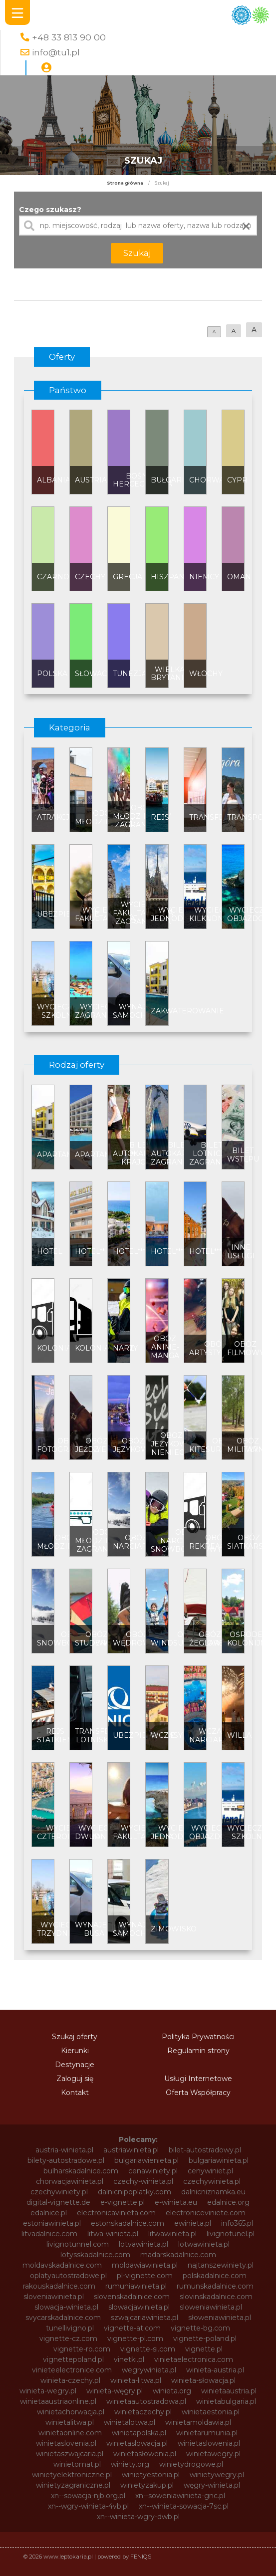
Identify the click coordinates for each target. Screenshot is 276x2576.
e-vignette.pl (122, 2202)
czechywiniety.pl (59, 2191)
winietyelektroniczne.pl (72, 2474)
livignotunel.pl (231, 2233)
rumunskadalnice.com (215, 2286)
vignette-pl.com (135, 2338)
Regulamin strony (198, 2050)
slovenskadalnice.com (132, 2296)
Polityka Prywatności (198, 2036)
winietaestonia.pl (211, 2411)
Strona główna (125, 183)
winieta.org (172, 2390)
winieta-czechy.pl (70, 2380)
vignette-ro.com (81, 2348)
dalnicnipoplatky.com (134, 2191)
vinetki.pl (129, 2359)
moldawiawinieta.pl (145, 2265)
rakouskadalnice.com (59, 2286)
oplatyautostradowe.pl (68, 2275)
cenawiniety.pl (153, 2170)
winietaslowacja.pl (137, 2443)
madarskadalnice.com (178, 2254)
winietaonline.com (70, 2432)
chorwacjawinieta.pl (69, 2181)
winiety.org (130, 2464)
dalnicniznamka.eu (213, 2191)
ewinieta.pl (192, 2223)
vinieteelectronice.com (72, 2369)
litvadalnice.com (49, 2233)
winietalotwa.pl (129, 2422)
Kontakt (75, 2092)
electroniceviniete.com (206, 2212)
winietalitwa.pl (69, 2422)
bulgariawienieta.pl (146, 2160)
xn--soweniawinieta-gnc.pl (180, 2495)
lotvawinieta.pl (143, 2244)
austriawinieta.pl (131, 2149)
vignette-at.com (132, 2328)
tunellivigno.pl (70, 2328)
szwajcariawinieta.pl (144, 2317)
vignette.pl (204, 2348)
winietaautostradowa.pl (146, 2401)
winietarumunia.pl (207, 2432)
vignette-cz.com (68, 2338)
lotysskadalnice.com (95, 2254)
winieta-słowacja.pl (203, 2380)
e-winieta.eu (176, 2202)
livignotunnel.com (77, 2244)
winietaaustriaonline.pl (58, 2401)
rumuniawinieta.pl (136, 2286)
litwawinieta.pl (172, 2233)
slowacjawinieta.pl (139, 2307)
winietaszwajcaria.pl (69, 2453)
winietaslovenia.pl (66, 2443)
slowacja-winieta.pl (66, 2307)
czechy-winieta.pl (143, 2181)
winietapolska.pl (139, 2432)
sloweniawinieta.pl (211, 2307)
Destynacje (74, 2064)
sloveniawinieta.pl (53, 2296)
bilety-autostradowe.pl (65, 2160)
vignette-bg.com (200, 2328)
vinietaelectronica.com (193, 2359)
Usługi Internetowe (198, 2078)
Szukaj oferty (74, 2036)
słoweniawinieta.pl (219, 2317)
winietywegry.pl (217, 2474)
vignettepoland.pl (73, 2359)
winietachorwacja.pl (70, 2411)
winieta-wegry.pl (47, 2390)
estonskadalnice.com (127, 2223)
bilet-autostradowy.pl (205, 2149)
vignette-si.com (147, 2348)
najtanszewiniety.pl (221, 2265)
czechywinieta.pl (212, 2181)
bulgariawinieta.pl (219, 2160)
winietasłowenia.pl (144, 2453)
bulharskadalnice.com (80, 2170)
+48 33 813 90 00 (69, 37)
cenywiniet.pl (210, 2170)
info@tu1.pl (56, 52)
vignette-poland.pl (205, 2338)
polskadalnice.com (215, 2275)
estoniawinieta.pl (52, 2223)
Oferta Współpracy (198, 2092)
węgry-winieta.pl (212, 2485)
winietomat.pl (77, 2464)
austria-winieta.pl (64, 2149)
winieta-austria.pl (215, 2369)
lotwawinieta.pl (204, 2244)
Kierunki (75, 2050)
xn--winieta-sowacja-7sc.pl (184, 2506)
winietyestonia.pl (151, 2474)
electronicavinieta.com (116, 2212)
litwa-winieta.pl (112, 2233)
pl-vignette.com (145, 2275)
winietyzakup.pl (147, 2485)
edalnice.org (228, 2202)
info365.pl (237, 2223)
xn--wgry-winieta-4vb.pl (88, 2506)
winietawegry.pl (213, 2453)
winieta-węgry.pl (114, 2390)
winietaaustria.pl (229, 2390)
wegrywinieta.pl (149, 2369)
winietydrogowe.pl (191, 2464)
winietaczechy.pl (143, 2411)
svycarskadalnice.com (63, 2317)
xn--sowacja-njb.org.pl (88, 2495)
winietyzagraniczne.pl (73, 2485)
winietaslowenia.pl (209, 2443)
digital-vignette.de (58, 2202)
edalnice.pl (48, 2212)
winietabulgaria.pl (226, 2401)
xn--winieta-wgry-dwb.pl (138, 2516)
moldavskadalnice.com (62, 2265)
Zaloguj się (74, 2078)
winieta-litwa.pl (135, 2380)
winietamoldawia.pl (198, 2422)
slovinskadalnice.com (216, 2296)
